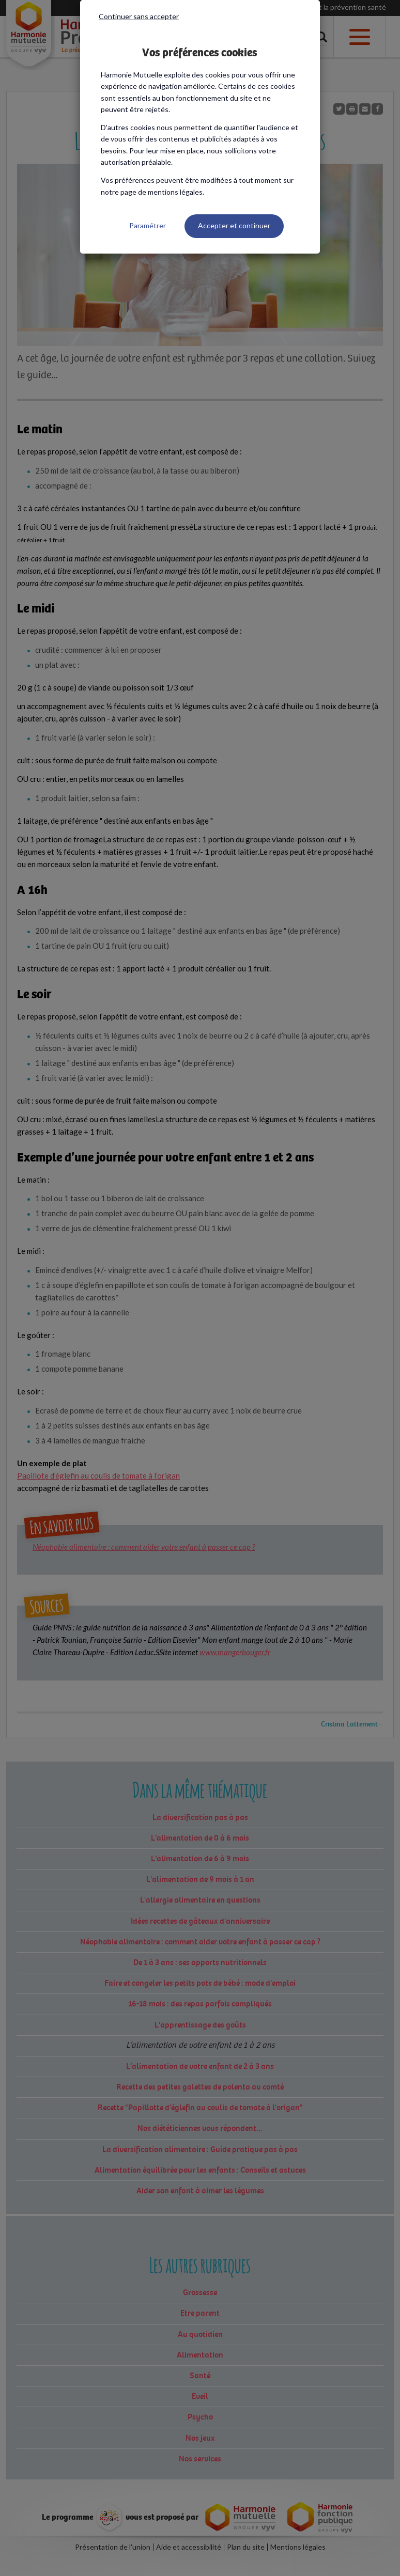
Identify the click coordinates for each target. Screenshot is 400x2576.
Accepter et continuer (234, 225)
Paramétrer (147, 225)
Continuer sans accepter (139, 16)
